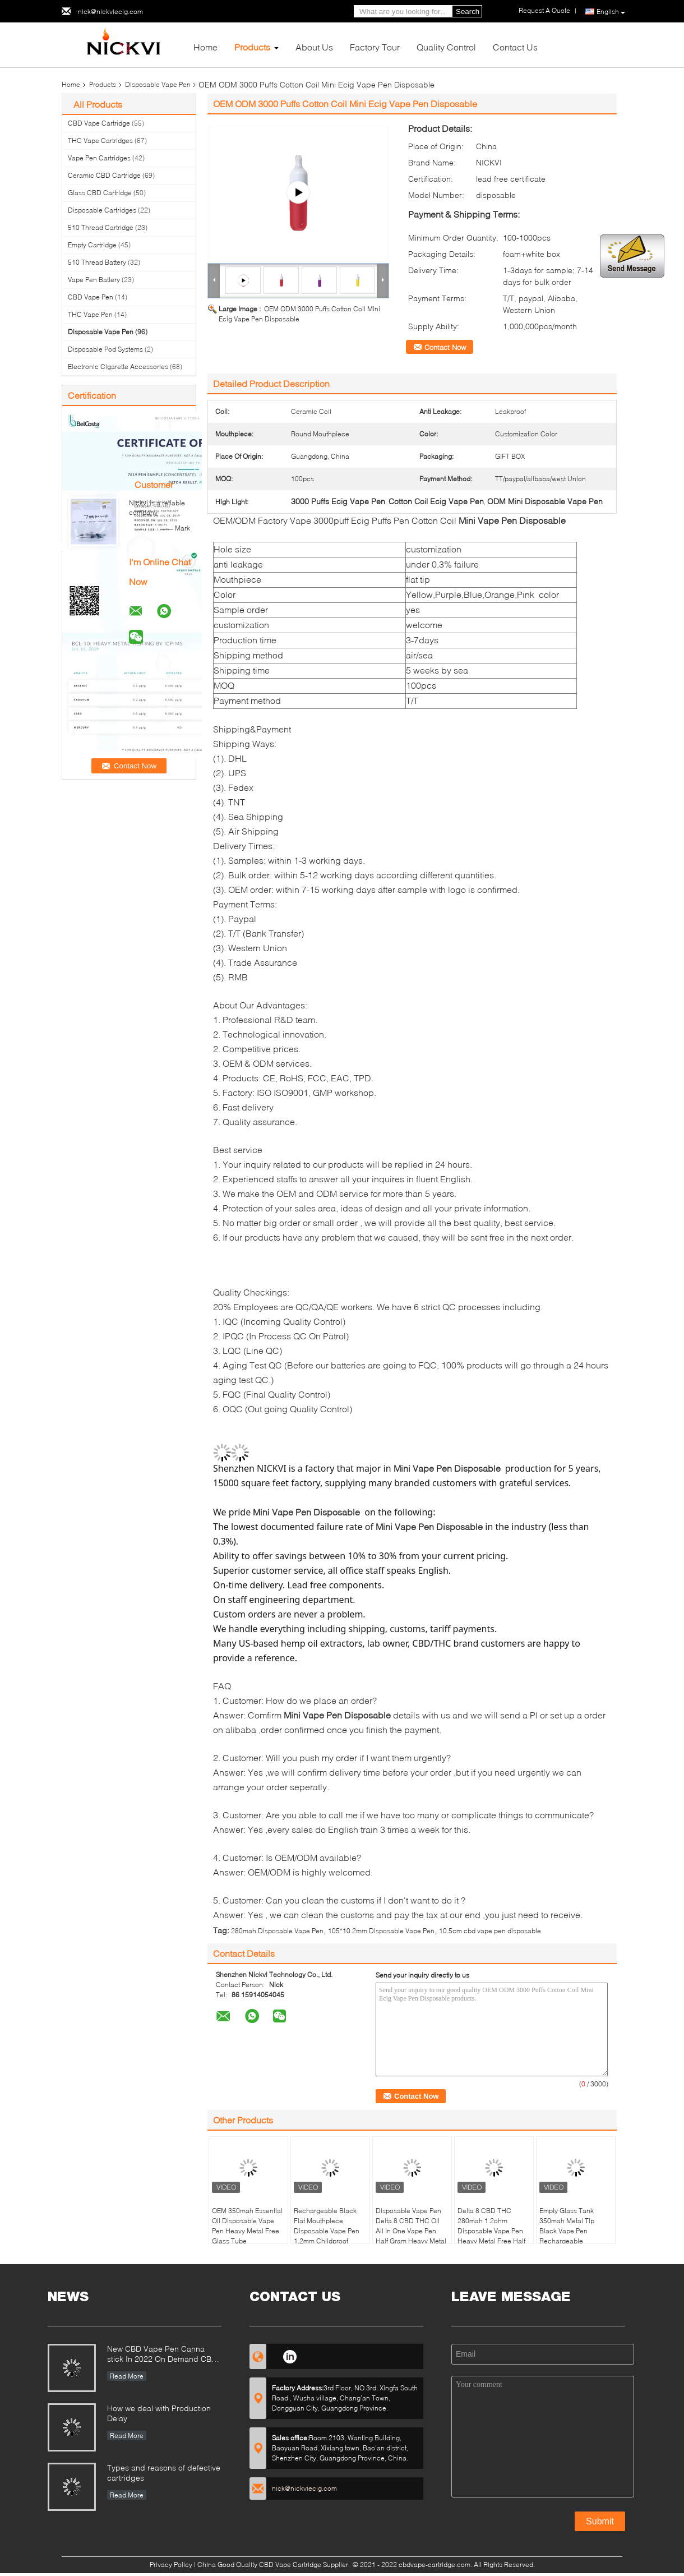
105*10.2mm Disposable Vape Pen (381, 1931)
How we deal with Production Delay (159, 2413)
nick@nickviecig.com (110, 11)
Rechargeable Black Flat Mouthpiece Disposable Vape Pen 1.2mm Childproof (326, 2225)
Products (252, 47)
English (611, 11)
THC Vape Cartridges (100, 140)
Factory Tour (375, 47)
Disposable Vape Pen (158, 84)
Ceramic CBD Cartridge (104, 175)
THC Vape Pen (90, 314)
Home (205, 47)
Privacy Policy (171, 2564)
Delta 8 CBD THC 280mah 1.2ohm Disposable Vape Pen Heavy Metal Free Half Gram (491, 2230)
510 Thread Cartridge (100, 227)
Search (467, 11)
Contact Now (445, 347)
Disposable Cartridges (102, 210)
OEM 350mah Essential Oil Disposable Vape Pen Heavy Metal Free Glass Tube (247, 2225)
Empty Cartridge (92, 245)
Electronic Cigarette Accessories (118, 366)
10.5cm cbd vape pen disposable (490, 1931)
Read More (127, 2376)
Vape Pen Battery (94, 279)
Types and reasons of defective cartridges (163, 2472)
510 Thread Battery (97, 262)
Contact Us (515, 47)
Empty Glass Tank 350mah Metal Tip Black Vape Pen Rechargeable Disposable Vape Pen (572, 2230)
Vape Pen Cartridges (99, 158)
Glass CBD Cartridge (100, 192)
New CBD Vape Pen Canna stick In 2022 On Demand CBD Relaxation (162, 2355)
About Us (314, 47)
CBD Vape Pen (90, 297)
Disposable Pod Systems (105, 349)
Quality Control (446, 47)
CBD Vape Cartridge (99, 123)
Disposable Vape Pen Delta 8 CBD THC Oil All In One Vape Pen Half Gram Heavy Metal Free (411, 2230)
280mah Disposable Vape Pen (277, 1931)
